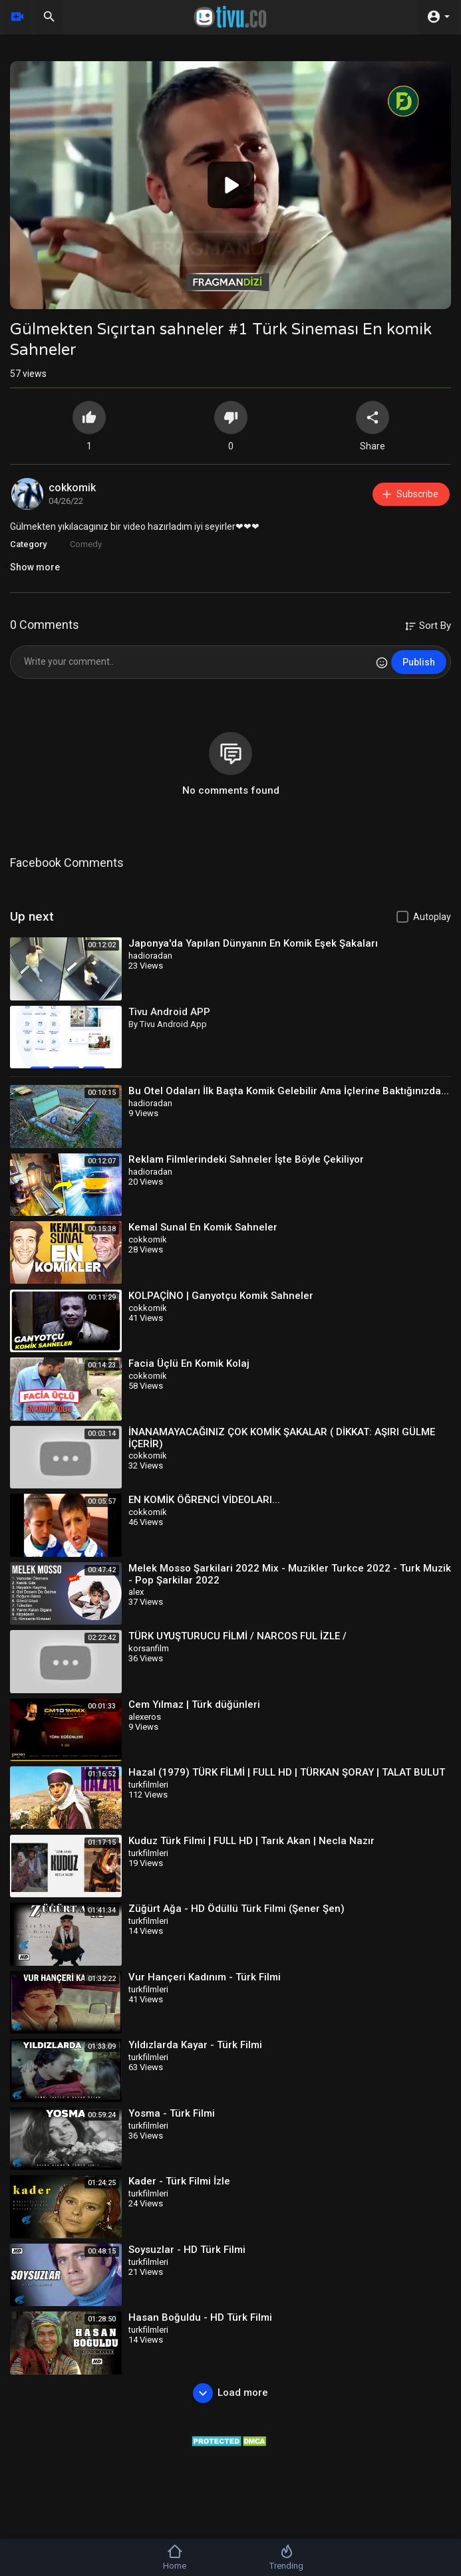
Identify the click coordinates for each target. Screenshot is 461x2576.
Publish (418, 662)
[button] (231, 185)
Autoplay (432, 916)
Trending (286, 2557)
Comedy (86, 544)
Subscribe (409, 494)
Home (174, 2557)
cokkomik (72, 487)
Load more (230, 2393)
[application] (230, 185)
